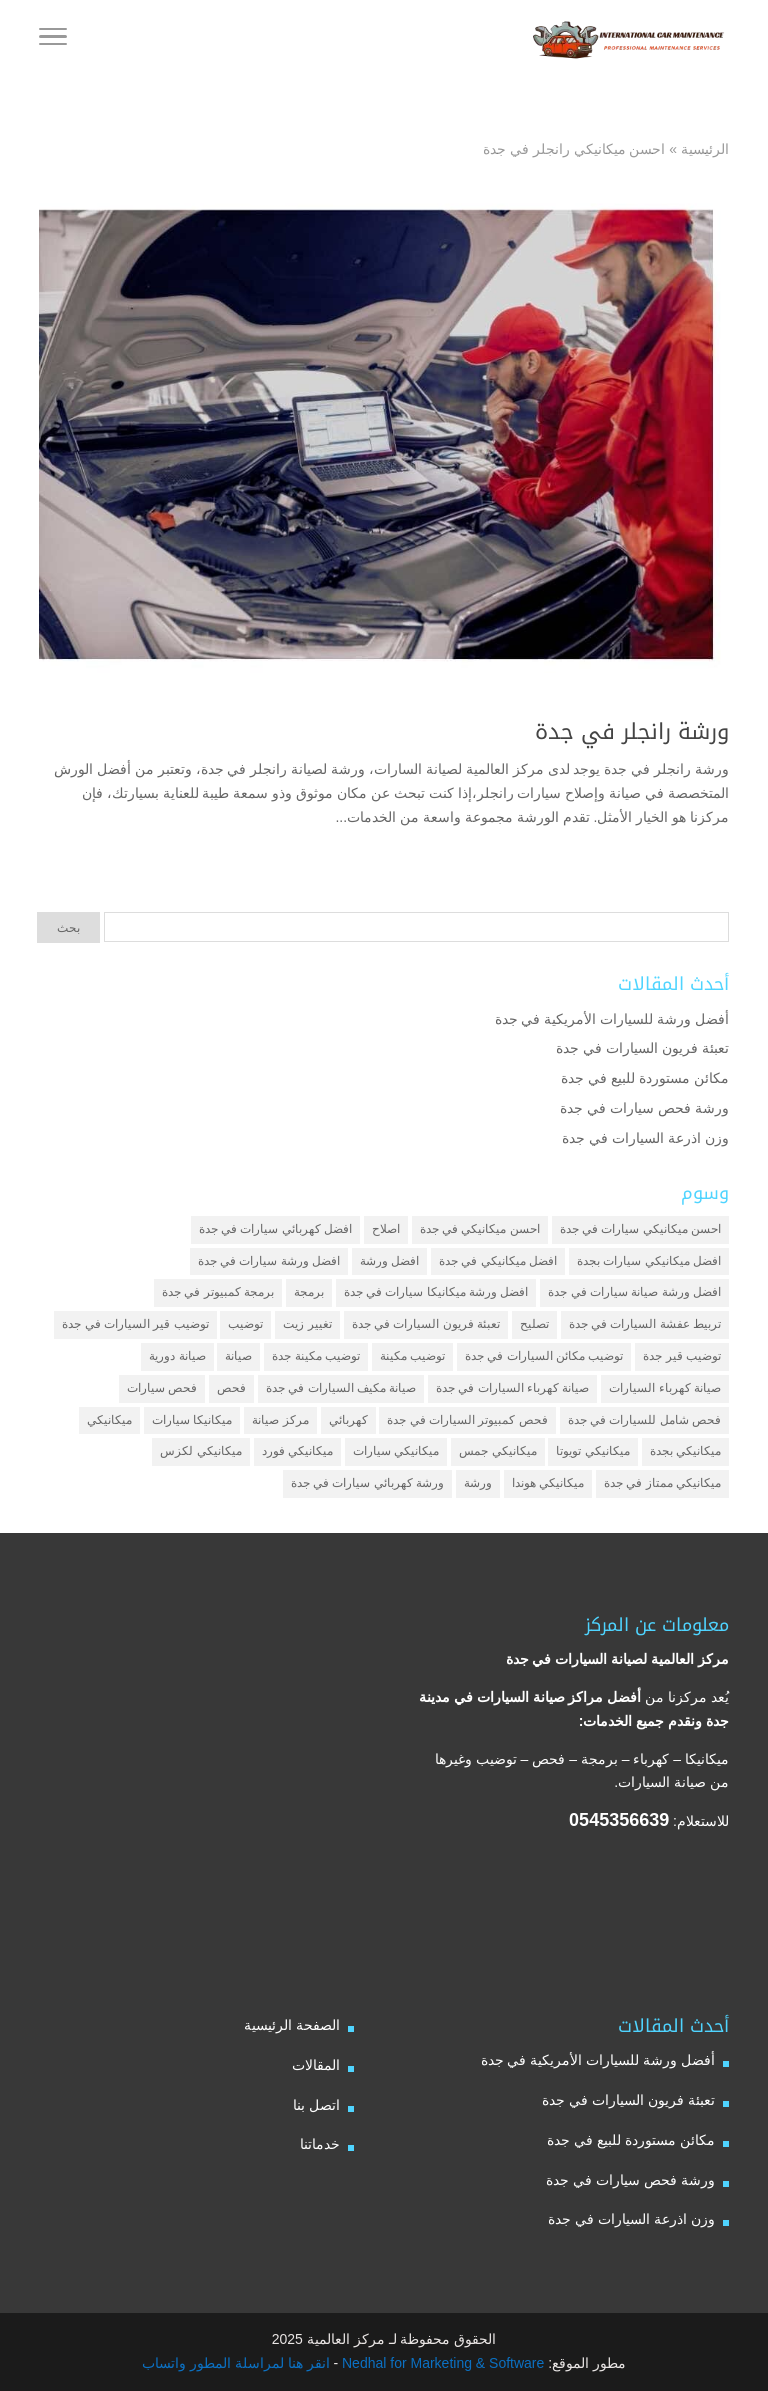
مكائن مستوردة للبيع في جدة (645, 1078)
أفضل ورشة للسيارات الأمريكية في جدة (612, 1019)
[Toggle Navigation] (53, 40)
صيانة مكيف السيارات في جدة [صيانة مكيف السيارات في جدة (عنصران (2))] (341, 1388)
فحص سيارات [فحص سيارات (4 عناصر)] (162, 1388)
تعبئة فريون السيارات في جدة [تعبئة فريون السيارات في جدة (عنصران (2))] (426, 1324)
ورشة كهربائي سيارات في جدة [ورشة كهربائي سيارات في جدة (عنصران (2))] (367, 1483)
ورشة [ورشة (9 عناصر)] (478, 1483)
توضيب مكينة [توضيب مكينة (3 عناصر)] (412, 1356)
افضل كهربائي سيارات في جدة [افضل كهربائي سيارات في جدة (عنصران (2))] (275, 1229)
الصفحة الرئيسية (292, 2025)
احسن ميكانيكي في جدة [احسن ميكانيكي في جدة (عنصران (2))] (480, 1229)
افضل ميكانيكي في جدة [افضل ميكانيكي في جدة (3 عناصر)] (498, 1261)
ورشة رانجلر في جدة (632, 732)
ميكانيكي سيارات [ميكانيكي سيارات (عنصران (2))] (396, 1451)
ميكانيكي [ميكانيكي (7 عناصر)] (109, 1420)
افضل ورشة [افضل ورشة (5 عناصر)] (389, 1261)
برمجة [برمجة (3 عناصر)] (309, 1292)
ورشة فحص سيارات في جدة (644, 1108)
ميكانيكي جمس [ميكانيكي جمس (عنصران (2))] (497, 1451)
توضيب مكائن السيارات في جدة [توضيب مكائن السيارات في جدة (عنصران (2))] (544, 1356)
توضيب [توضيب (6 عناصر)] (245, 1324)
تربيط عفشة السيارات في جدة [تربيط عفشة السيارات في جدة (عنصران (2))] (645, 1324)
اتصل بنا (316, 2105)
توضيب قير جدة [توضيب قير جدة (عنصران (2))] (682, 1356)
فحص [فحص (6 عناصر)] (231, 1388)
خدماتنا (320, 2144)
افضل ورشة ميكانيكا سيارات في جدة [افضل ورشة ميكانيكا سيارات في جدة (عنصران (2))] (436, 1292)
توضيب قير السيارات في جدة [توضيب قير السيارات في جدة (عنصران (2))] (135, 1324)
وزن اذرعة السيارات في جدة (645, 1138)
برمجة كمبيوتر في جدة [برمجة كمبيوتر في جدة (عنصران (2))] (218, 1292)
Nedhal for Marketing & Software (441, 2363)
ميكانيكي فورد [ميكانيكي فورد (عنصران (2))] (297, 1451)
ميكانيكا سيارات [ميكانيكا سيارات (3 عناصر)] (192, 1420)
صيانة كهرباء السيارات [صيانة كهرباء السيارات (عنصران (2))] (665, 1388)
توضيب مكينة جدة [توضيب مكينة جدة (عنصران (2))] (316, 1356)
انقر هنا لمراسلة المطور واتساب (236, 2363)
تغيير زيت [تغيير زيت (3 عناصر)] (307, 1324)
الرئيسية (705, 149)
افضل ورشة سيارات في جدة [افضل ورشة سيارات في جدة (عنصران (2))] (269, 1261)
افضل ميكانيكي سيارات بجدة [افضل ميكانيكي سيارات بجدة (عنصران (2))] (649, 1261)
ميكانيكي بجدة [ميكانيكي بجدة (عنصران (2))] (685, 1451)
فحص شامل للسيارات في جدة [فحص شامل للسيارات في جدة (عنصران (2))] (644, 1420)
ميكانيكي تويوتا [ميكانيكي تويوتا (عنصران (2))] (592, 1451)
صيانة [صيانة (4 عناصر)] (238, 1356)
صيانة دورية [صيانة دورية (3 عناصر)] (177, 1356)
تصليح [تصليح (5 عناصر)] (534, 1324)
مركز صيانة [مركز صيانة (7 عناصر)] (280, 1420)
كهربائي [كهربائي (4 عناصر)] (348, 1420)
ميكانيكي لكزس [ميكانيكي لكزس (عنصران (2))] (200, 1451)
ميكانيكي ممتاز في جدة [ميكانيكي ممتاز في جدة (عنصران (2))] (662, 1483)
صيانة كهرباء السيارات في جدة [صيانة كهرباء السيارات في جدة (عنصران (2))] (512, 1388)
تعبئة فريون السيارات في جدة (642, 1048)
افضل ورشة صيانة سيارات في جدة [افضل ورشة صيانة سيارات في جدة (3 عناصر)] (634, 1292)
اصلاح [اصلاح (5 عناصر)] (386, 1229)
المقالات (316, 2065)
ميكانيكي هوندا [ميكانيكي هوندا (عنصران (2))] (548, 1483)
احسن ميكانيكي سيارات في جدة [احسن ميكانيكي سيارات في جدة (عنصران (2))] (640, 1229)
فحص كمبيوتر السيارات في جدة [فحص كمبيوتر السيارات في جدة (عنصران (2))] (467, 1420)
